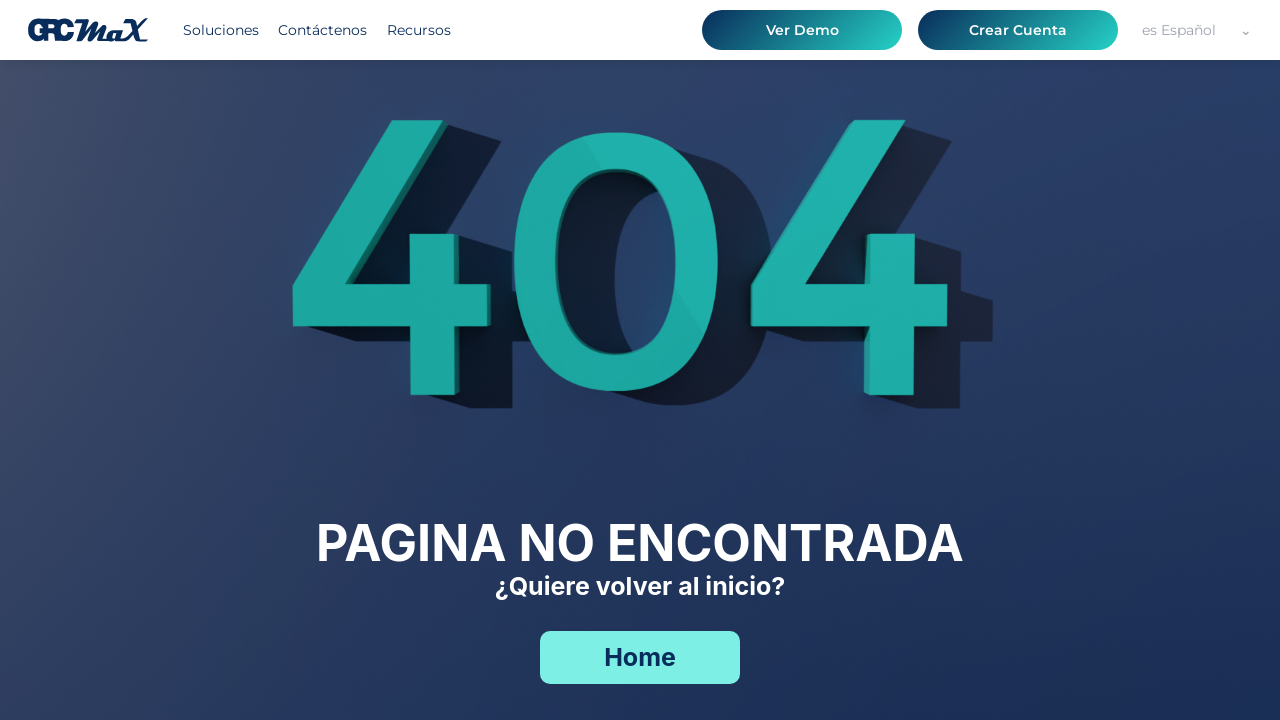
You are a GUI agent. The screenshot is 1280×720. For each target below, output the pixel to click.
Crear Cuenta (1018, 30)
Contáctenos (322, 30)
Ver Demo (802, 30)
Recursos (419, 30)
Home (640, 657)
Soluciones (221, 30)
